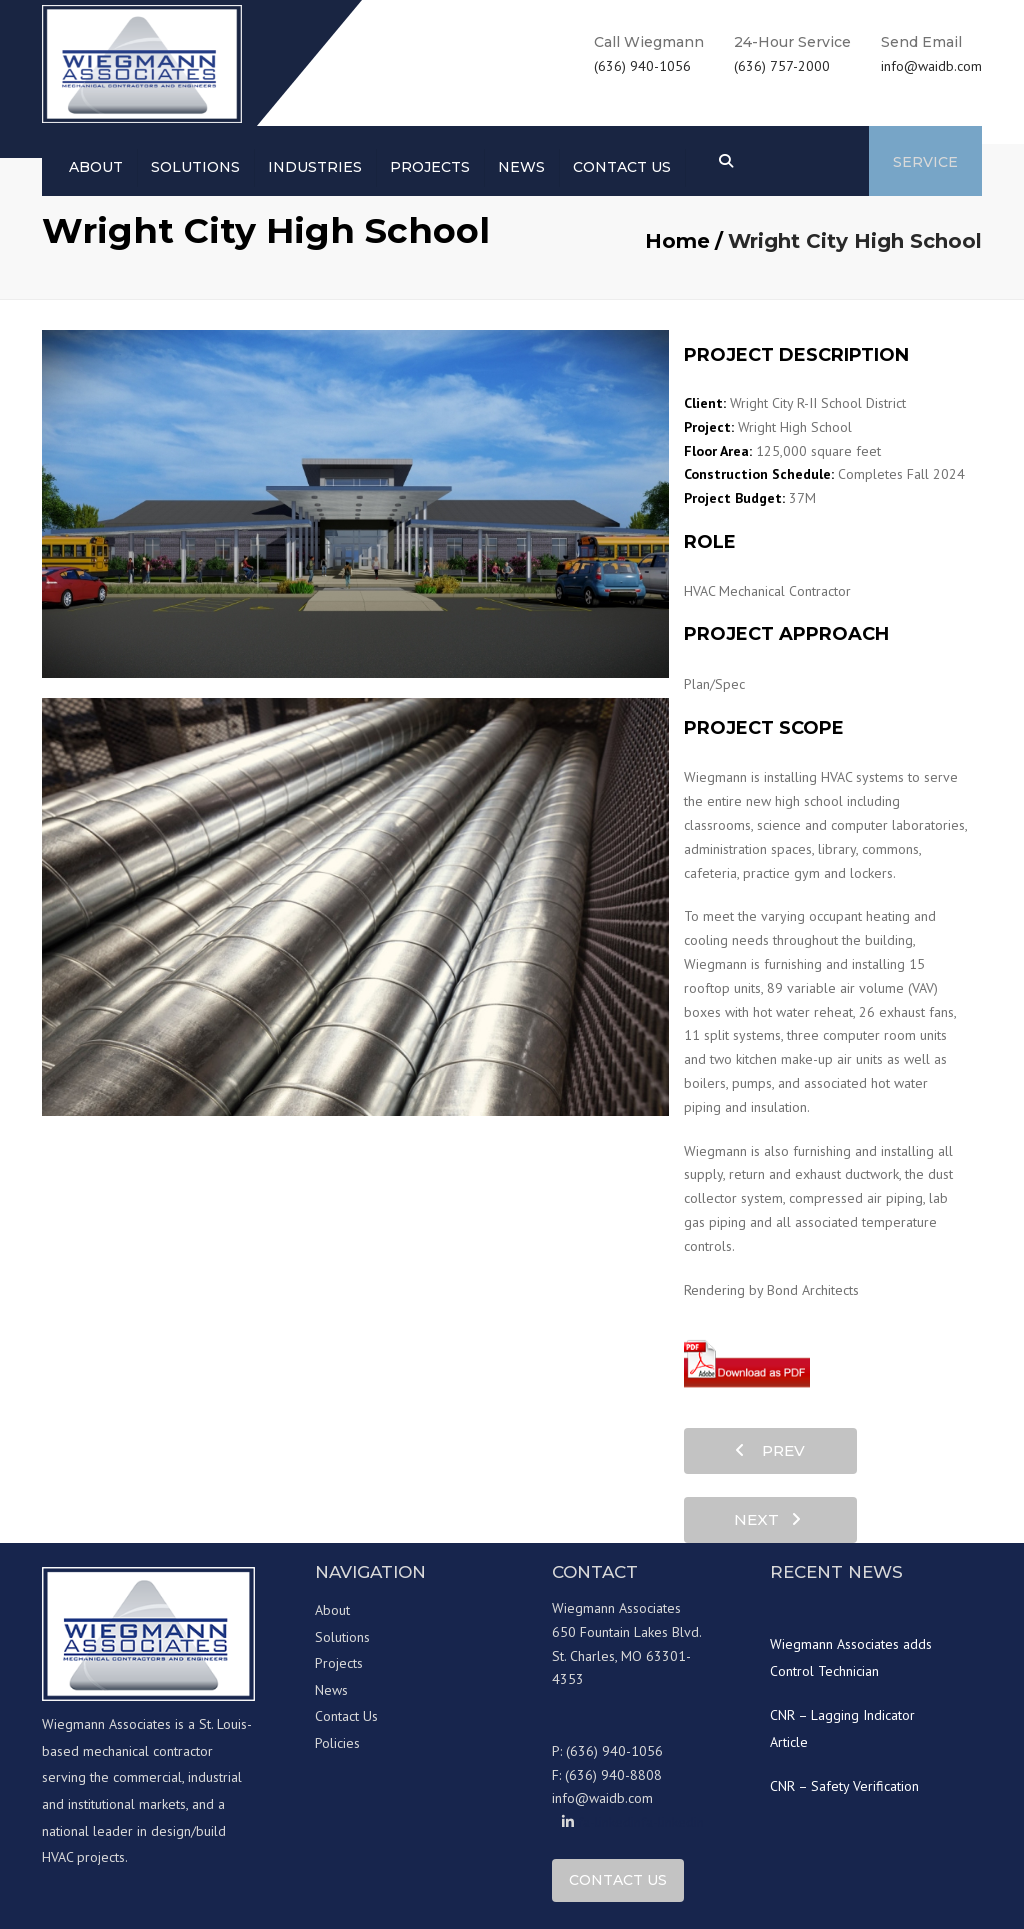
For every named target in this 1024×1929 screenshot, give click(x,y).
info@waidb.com (931, 66)
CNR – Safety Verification (844, 1786)
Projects (430, 167)
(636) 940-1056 (642, 66)
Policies (337, 1743)
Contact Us (346, 1716)
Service (925, 162)
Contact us (622, 167)
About (96, 167)
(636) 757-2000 (782, 66)
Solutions (195, 167)
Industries (315, 167)
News (521, 167)
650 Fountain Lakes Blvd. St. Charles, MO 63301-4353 (627, 1656)
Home (677, 241)
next (767, 1519)
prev (770, 1450)
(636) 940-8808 (613, 1775)
